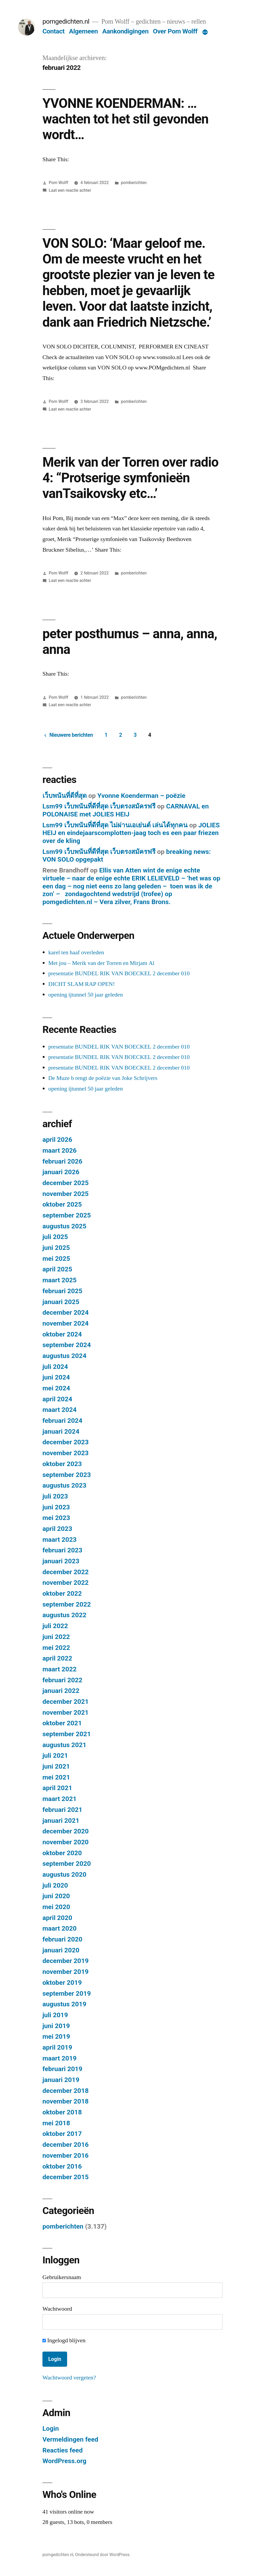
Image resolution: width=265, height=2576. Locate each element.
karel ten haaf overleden (76, 952)
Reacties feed (62, 2450)
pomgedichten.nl (65, 21)
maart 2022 (59, 1669)
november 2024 (65, 1323)
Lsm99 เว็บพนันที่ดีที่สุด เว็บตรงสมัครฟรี (98, 806)
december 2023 (65, 1442)
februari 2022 (62, 1680)
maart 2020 (59, 1928)
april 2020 (57, 1918)
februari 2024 (62, 1420)
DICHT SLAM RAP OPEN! (81, 984)
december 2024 (65, 1312)
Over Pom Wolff (175, 31)
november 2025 (65, 1194)
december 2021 (65, 1701)
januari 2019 (60, 2080)
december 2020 (65, 1831)
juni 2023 (56, 1507)
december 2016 (65, 2144)
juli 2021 (55, 1755)
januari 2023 (60, 1561)
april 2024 (57, 1399)
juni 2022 (56, 1637)
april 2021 (57, 1788)
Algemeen (83, 31)
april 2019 (57, 2047)
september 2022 (66, 1604)
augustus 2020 (64, 1874)
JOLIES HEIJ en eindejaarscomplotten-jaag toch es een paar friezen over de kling (131, 833)
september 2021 (66, 1734)
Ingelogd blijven (63, 2340)
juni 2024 (56, 1377)
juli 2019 (55, 2015)
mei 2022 (56, 1647)
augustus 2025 (64, 1226)
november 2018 (65, 2101)
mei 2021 (56, 1777)
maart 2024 (59, 1409)
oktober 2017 (62, 2134)
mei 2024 (56, 1388)
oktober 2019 (62, 1982)
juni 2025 (56, 1247)
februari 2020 (62, 1939)
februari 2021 (62, 1809)
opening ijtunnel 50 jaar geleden (85, 994)
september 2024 (66, 1345)
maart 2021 (59, 1799)
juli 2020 (55, 1885)
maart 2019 (59, 2058)
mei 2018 (56, 2123)
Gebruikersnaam (61, 2277)
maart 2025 (59, 1280)
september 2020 (66, 1863)
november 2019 (65, 1971)
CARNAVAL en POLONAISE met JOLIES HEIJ (125, 810)
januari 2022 (60, 1690)
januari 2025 (60, 1302)
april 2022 (57, 1658)
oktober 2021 (62, 1723)
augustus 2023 (64, 1485)
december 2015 (65, 2177)
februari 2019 (62, 2069)
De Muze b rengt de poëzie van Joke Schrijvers (102, 1078)
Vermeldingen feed (70, 2439)
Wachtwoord (57, 2309)
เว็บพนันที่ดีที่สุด (64, 795)
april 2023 (57, 1528)
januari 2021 (60, 1820)
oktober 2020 (62, 1853)
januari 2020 (60, 1950)
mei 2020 (56, 1907)
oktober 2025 (62, 1204)
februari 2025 (62, 1291)
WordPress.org (64, 2461)
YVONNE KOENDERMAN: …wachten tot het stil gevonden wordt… (125, 119)
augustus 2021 (64, 1745)
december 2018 (65, 2090)
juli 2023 (55, 1496)
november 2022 (65, 1582)
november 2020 (65, 1842)
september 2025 (66, 1215)
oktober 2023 (62, 1464)
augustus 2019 (64, 2004)
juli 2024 (55, 1366)
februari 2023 (62, 1550)
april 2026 (57, 1139)
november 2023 (65, 1453)
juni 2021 (56, 1766)
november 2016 (65, 2155)
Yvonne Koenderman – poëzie (141, 795)
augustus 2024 (64, 1356)
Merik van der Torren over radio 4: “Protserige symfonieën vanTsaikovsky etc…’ (130, 477)
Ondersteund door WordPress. (103, 2554)
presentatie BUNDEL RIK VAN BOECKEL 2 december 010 (119, 973)
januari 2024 (60, 1431)
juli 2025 (55, 1237)
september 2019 (66, 1993)
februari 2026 (62, 1161)
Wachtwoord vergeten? (69, 2377)
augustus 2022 (64, 1615)
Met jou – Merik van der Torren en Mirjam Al (101, 963)
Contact (53, 31)
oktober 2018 (62, 2112)
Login (50, 2428)
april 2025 (57, 1269)
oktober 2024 (62, 1334)
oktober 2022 (62, 1593)
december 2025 (65, 1183)
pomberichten (134, 182)
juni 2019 (56, 2026)
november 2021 (65, 1712)
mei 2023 (56, 1518)
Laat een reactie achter (70, 190)
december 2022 (65, 1572)
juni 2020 (56, 1896)
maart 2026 (59, 1150)
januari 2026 (60, 1172)
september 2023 (66, 1475)
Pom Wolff (58, 182)
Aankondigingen (125, 31)
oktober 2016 (62, 2166)
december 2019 (65, 1961)
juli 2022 (55, 1626)
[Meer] (205, 32)
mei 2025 (56, 1258)
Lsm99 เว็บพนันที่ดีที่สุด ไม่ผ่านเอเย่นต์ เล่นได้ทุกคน (115, 825)
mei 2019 (56, 2036)
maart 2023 (59, 1539)
